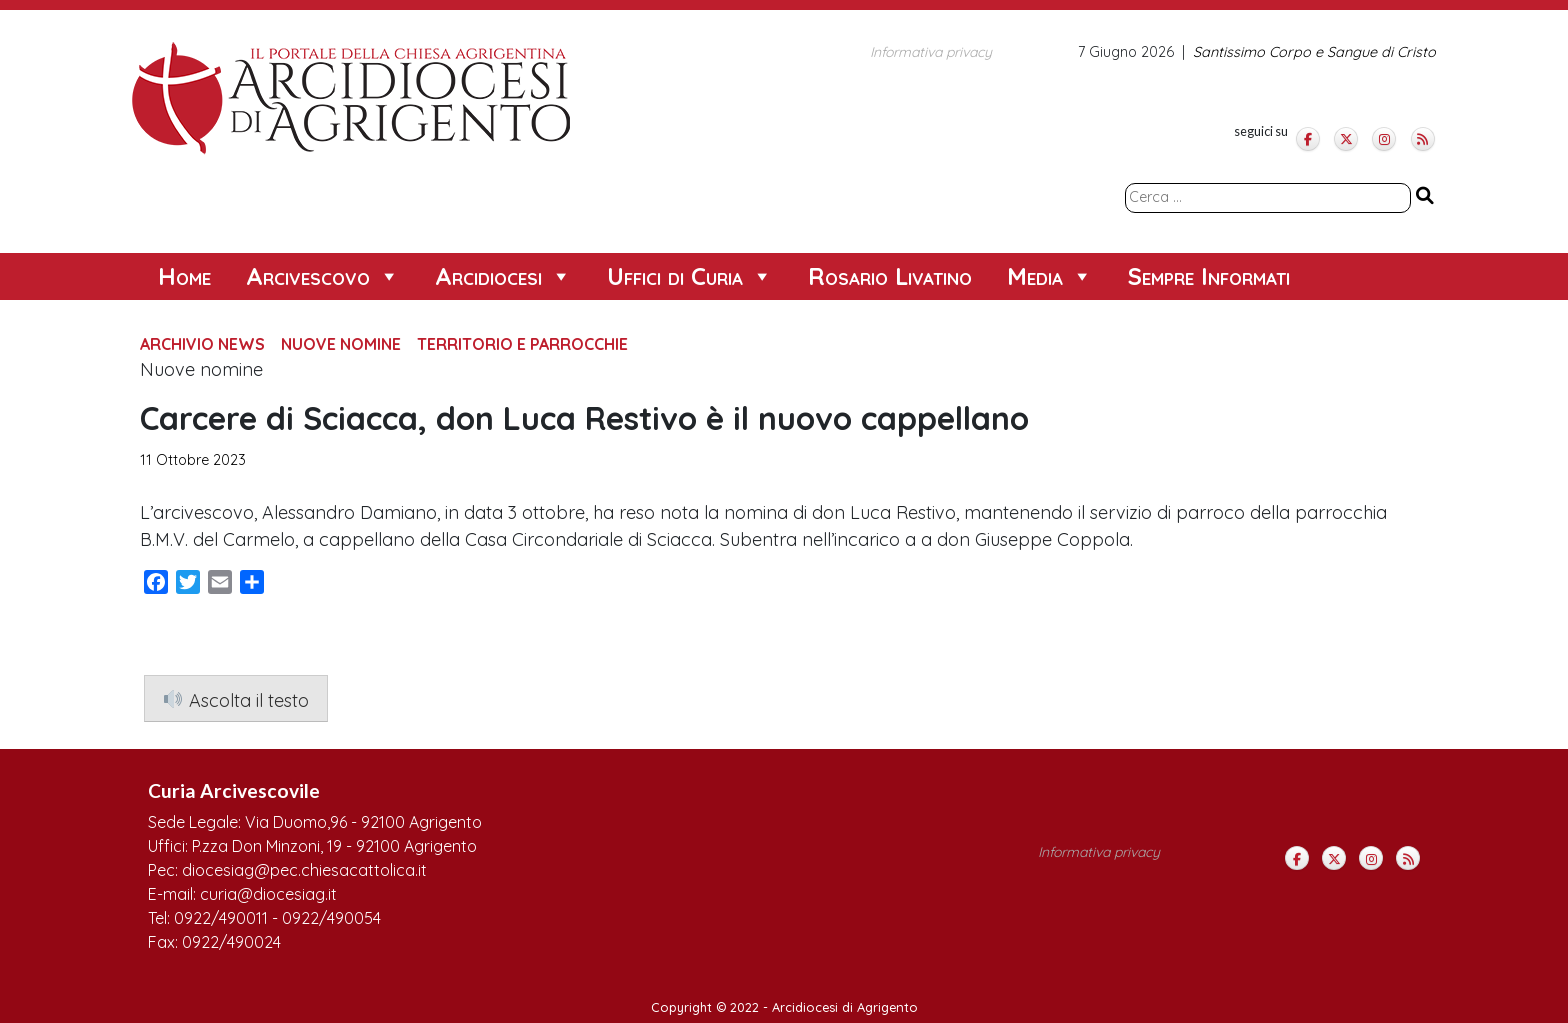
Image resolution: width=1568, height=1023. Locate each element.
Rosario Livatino (890, 276)
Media (1050, 276)
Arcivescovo (323, 276)
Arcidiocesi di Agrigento (845, 1007)
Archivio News (202, 344)
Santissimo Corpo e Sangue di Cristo (1314, 52)
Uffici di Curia (690, 276)
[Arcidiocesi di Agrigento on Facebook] (1308, 139)
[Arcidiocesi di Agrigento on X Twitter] (1346, 139)
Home (184, 276)
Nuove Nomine (341, 344)
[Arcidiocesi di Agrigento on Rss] (1423, 139)
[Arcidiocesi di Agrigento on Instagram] (1384, 139)
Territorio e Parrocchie (522, 344)
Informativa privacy (931, 52)
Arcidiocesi (503, 276)
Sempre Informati (1209, 276)
